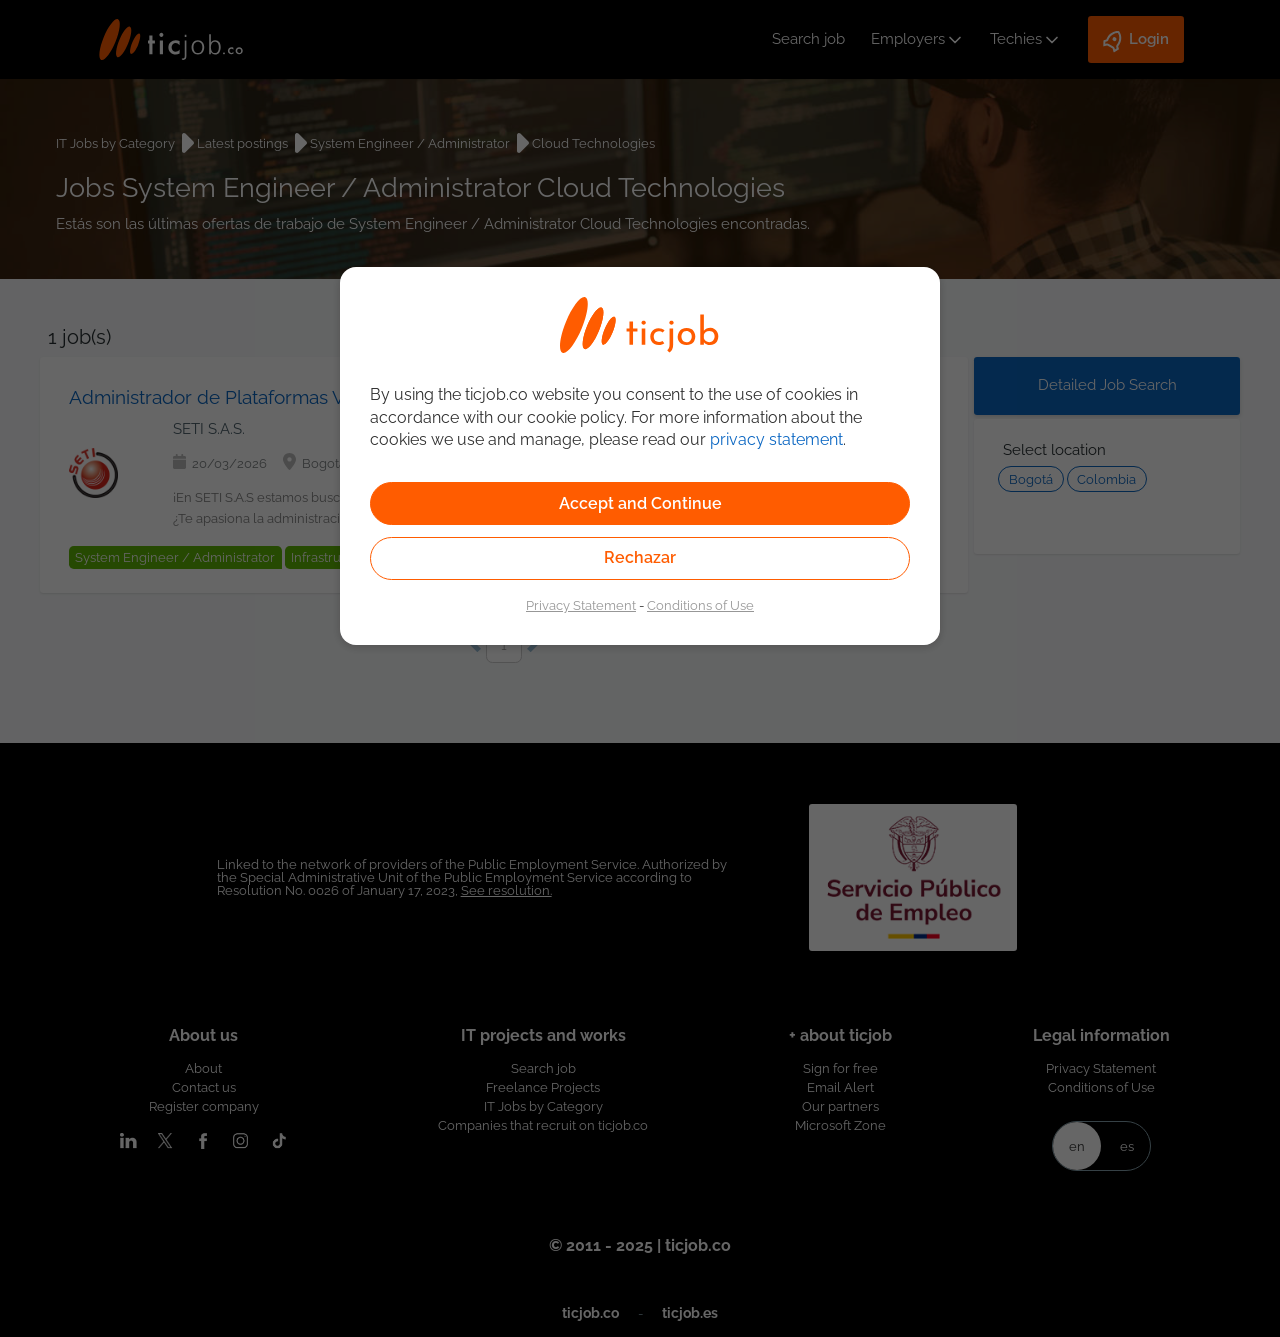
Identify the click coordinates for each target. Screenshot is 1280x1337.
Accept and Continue (640, 503)
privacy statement (776, 439)
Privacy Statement (581, 605)
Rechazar (640, 557)
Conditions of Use (700, 605)
